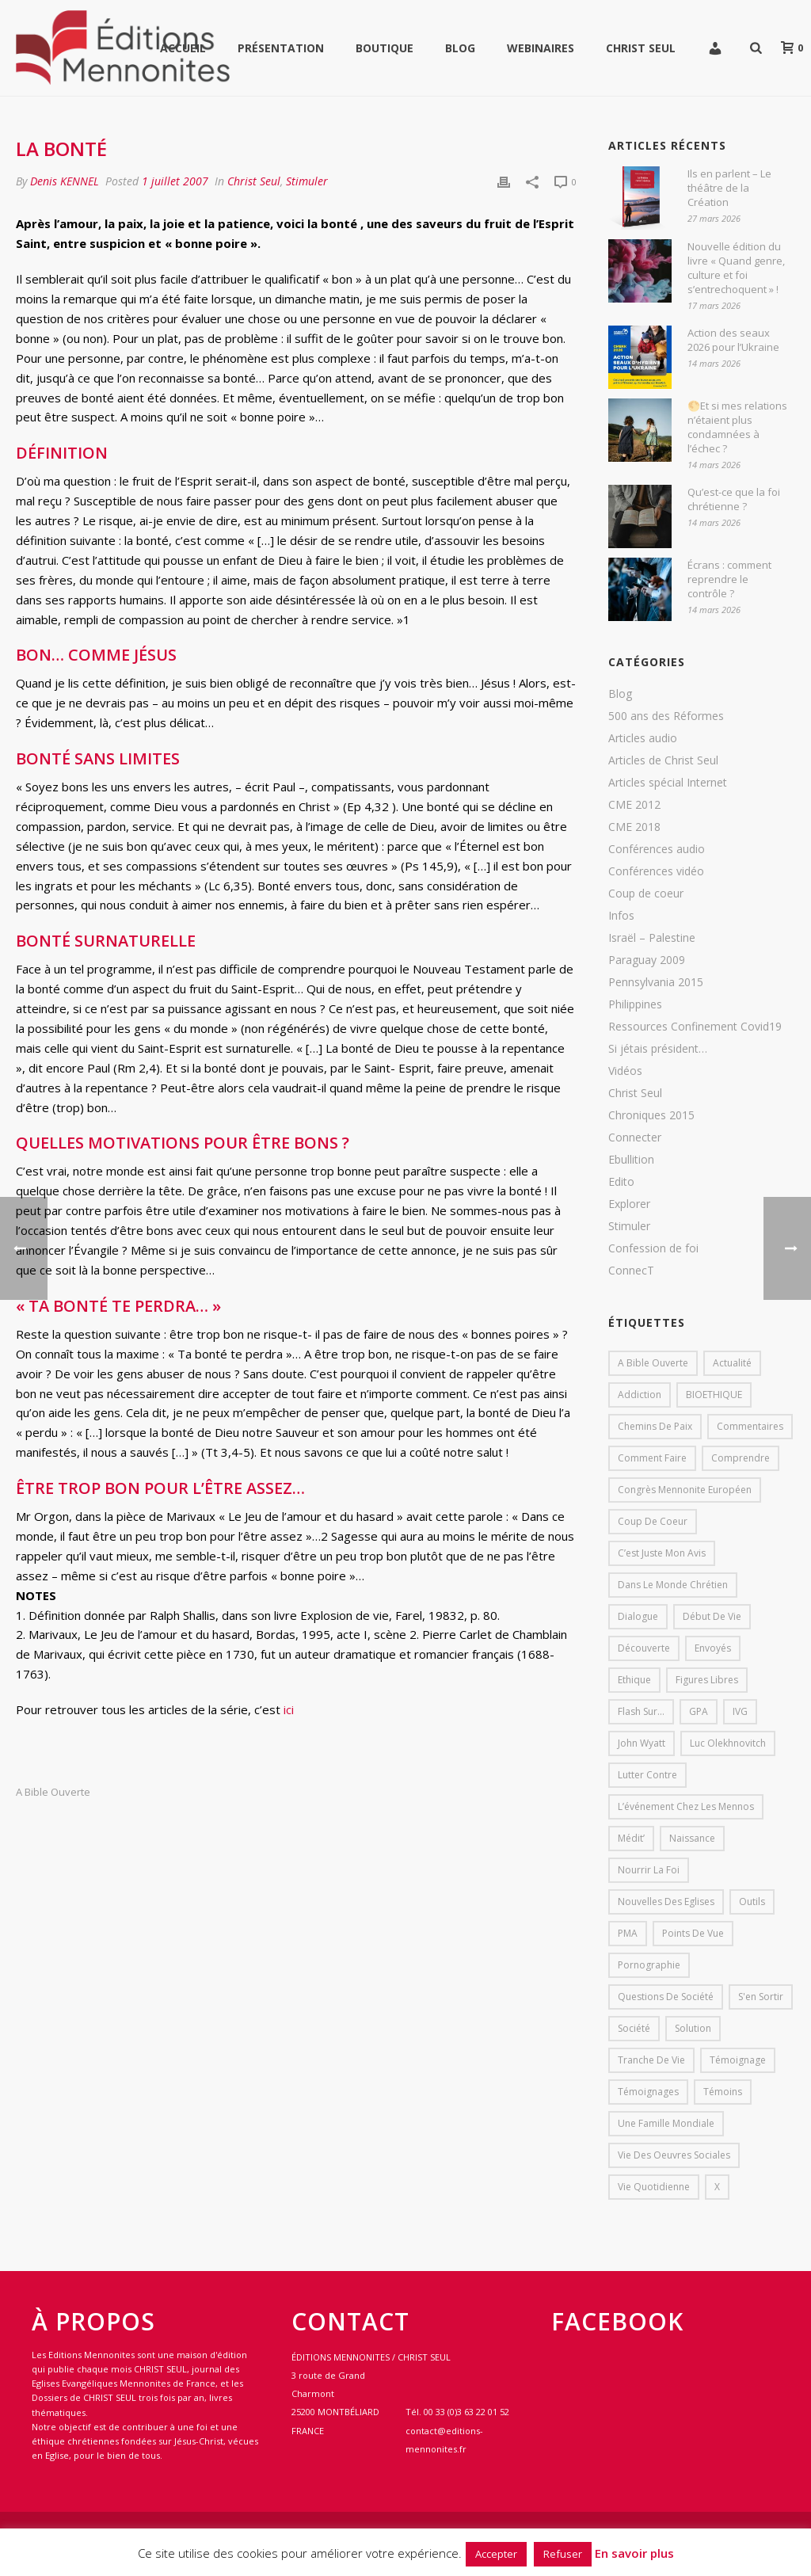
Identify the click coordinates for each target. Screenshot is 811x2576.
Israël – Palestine (651, 938)
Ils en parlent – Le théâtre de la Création (729, 187)
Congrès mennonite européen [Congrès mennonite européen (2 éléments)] (685, 1489)
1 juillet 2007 (175, 181)
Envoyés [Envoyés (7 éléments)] (713, 1648)
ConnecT (631, 1270)
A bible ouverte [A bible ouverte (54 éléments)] (653, 1363)
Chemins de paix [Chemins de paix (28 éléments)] (655, 1426)
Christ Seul (641, 47)
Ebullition (631, 1160)
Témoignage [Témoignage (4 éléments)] (738, 2060)
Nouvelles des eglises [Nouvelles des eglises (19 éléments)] (666, 1901)
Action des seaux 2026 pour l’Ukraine (733, 340)
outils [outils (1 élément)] (752, 1901)
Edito (621, 1182)
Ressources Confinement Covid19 (695, 1026)
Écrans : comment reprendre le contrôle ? (729, 579)
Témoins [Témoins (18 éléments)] (722, 2091)
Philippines (635, 1004)
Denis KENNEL (64, 181)
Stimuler (307, 181)
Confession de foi (653, 1248)
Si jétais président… (657, 1049)
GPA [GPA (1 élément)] (698, 1711)
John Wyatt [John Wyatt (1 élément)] (641, 1743)
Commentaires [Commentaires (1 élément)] (750, 1426)
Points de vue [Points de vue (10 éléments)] (693, 1933)
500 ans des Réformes (666, 716)
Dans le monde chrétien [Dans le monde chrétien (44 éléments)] (673, 1584)
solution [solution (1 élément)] (693, 2028)
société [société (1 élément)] (634, 2028)
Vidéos (625, 1071)
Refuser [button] (562, 2554)
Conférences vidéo (656, 871)
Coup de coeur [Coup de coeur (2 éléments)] (652, 1521)
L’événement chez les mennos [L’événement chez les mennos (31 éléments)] (686, 1806)
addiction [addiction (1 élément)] (639, 1394)
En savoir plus (634, 2553)
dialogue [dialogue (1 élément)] (638, 1616)
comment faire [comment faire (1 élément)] (652, 1458)
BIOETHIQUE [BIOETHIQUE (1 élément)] (714, 1394)
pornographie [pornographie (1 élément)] (649, 1965)
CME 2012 (634, 805)
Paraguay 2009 (646, 960)
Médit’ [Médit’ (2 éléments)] (631, 1838)
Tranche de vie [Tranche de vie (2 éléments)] (651, 2060)
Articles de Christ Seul (663, 760)
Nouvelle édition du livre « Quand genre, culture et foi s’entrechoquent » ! (736, 267)
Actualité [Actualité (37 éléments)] (732, 1363)
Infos (621, 916)
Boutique (384, 47)
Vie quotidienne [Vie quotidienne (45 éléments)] (654, 2186)
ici (289, 1709)
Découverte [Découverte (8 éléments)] (644, 1648)
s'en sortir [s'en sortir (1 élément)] (760, 1996)
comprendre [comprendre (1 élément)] (740, 1458)
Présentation (281, 47)
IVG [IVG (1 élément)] (740, 1711)
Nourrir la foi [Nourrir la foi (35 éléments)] (649, 1870)
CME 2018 (634, 827)
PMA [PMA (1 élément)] (628, 1933)
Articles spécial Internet (667, 782)
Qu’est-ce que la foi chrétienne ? (733, 499)
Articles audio (642, 738)
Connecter (634, 1137)
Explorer (629, 1204)
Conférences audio (656, 849)
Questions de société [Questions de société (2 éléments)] (666, 1996)
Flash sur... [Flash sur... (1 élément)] (641, 1711)
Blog (460, 47)
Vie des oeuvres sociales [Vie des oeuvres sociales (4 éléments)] (674, 2155)
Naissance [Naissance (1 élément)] (692, 1838)
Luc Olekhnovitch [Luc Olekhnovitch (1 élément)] (728, 1743)
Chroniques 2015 (651, 1115)
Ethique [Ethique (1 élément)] (634, 1679)
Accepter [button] (496, 2554)
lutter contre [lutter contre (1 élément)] (647, 1774)
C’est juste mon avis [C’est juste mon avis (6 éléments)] (662, 1553)
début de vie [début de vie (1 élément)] (712, 1616)
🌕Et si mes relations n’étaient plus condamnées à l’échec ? (737, 426)
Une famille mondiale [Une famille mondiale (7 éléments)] (666, 2123)
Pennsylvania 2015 (655, 982)
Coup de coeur (645, 893)
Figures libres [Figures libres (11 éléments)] (707, 1679)
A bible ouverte (53, 1792)
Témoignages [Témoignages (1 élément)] (648, 2091)
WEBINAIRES (540, 47)
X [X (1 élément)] (717, 2186)
